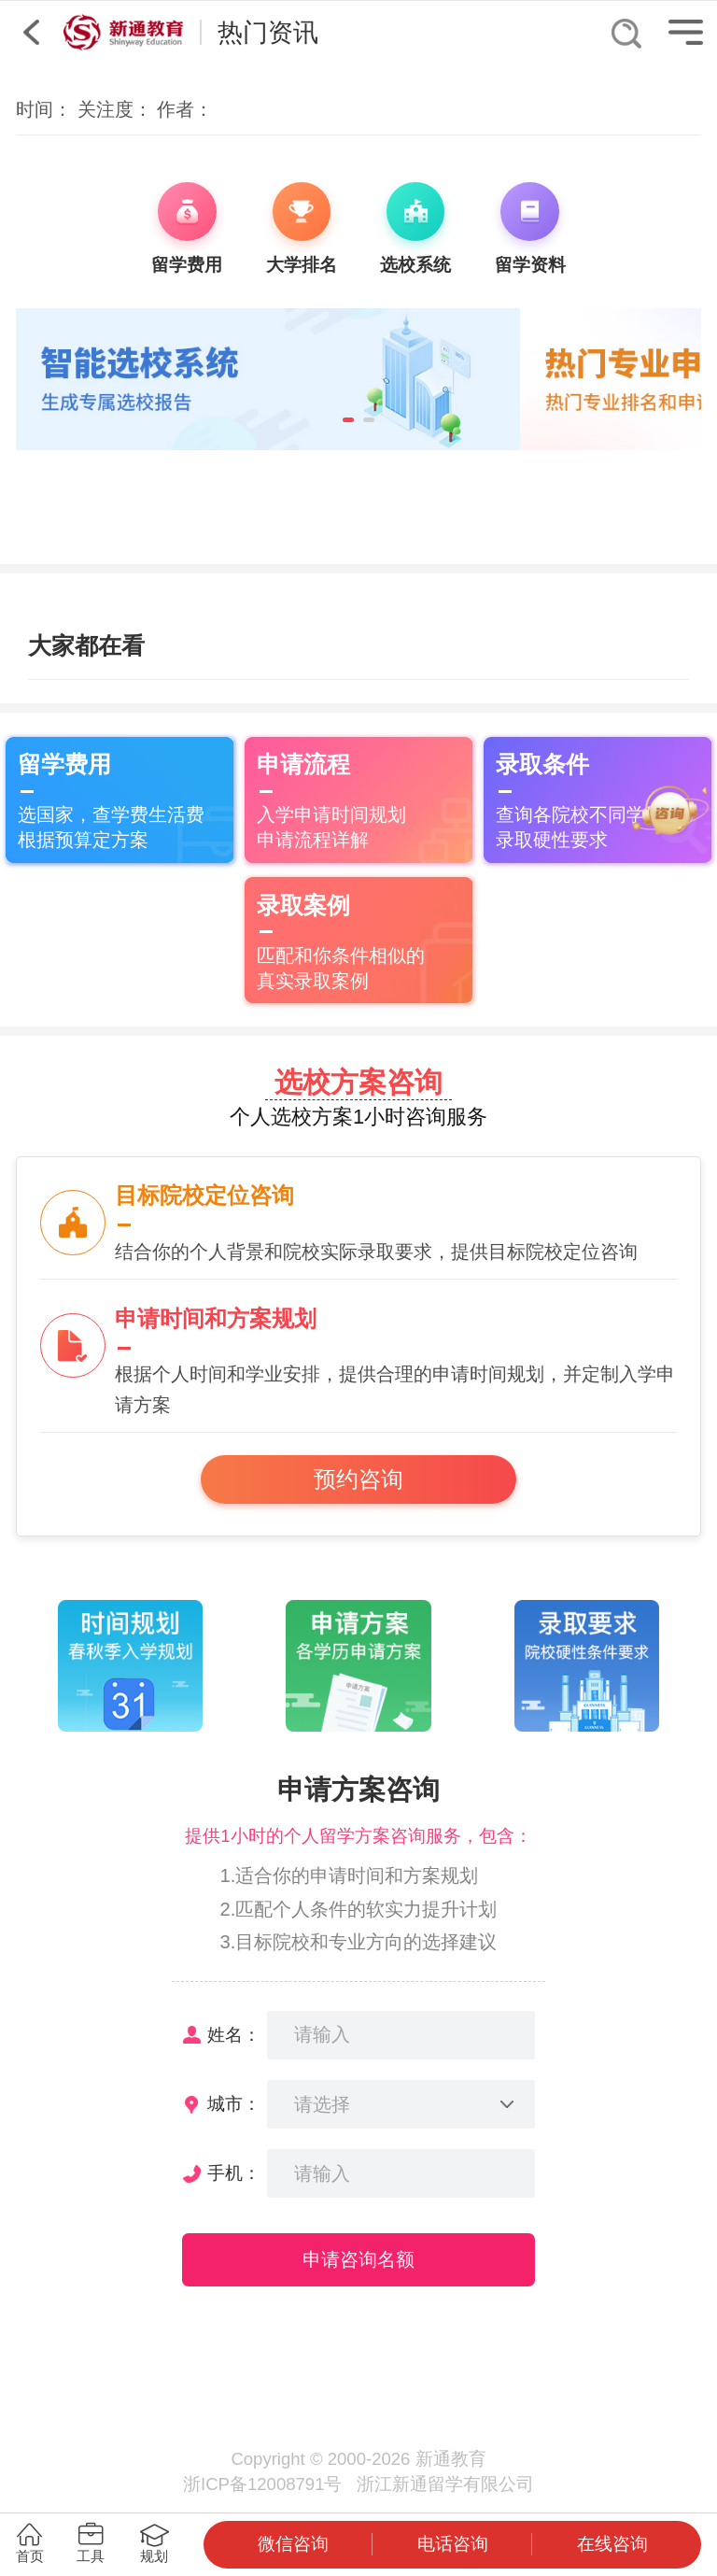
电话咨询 (452, 2544)
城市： (233, 2104)
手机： (233, 2173)
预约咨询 (358, 1479)
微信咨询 (293, 2544)
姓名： (233, 2035)
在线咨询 (612, 2544)
